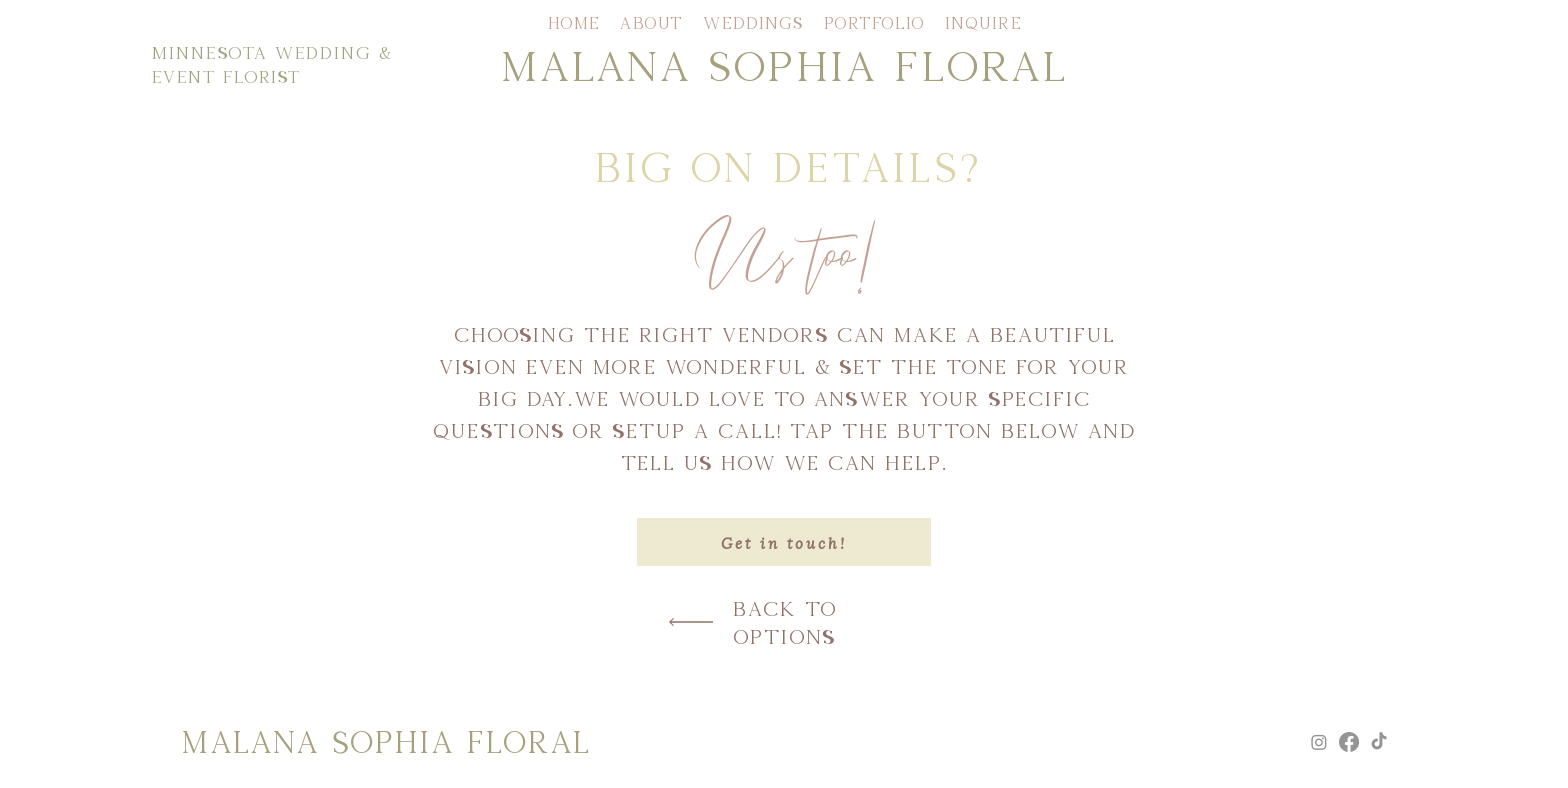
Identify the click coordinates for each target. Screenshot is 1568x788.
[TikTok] (1379, 742)
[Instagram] (1319, 742)
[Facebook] (1349, 742)
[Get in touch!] (784, 542)
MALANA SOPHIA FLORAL (784, 64)
